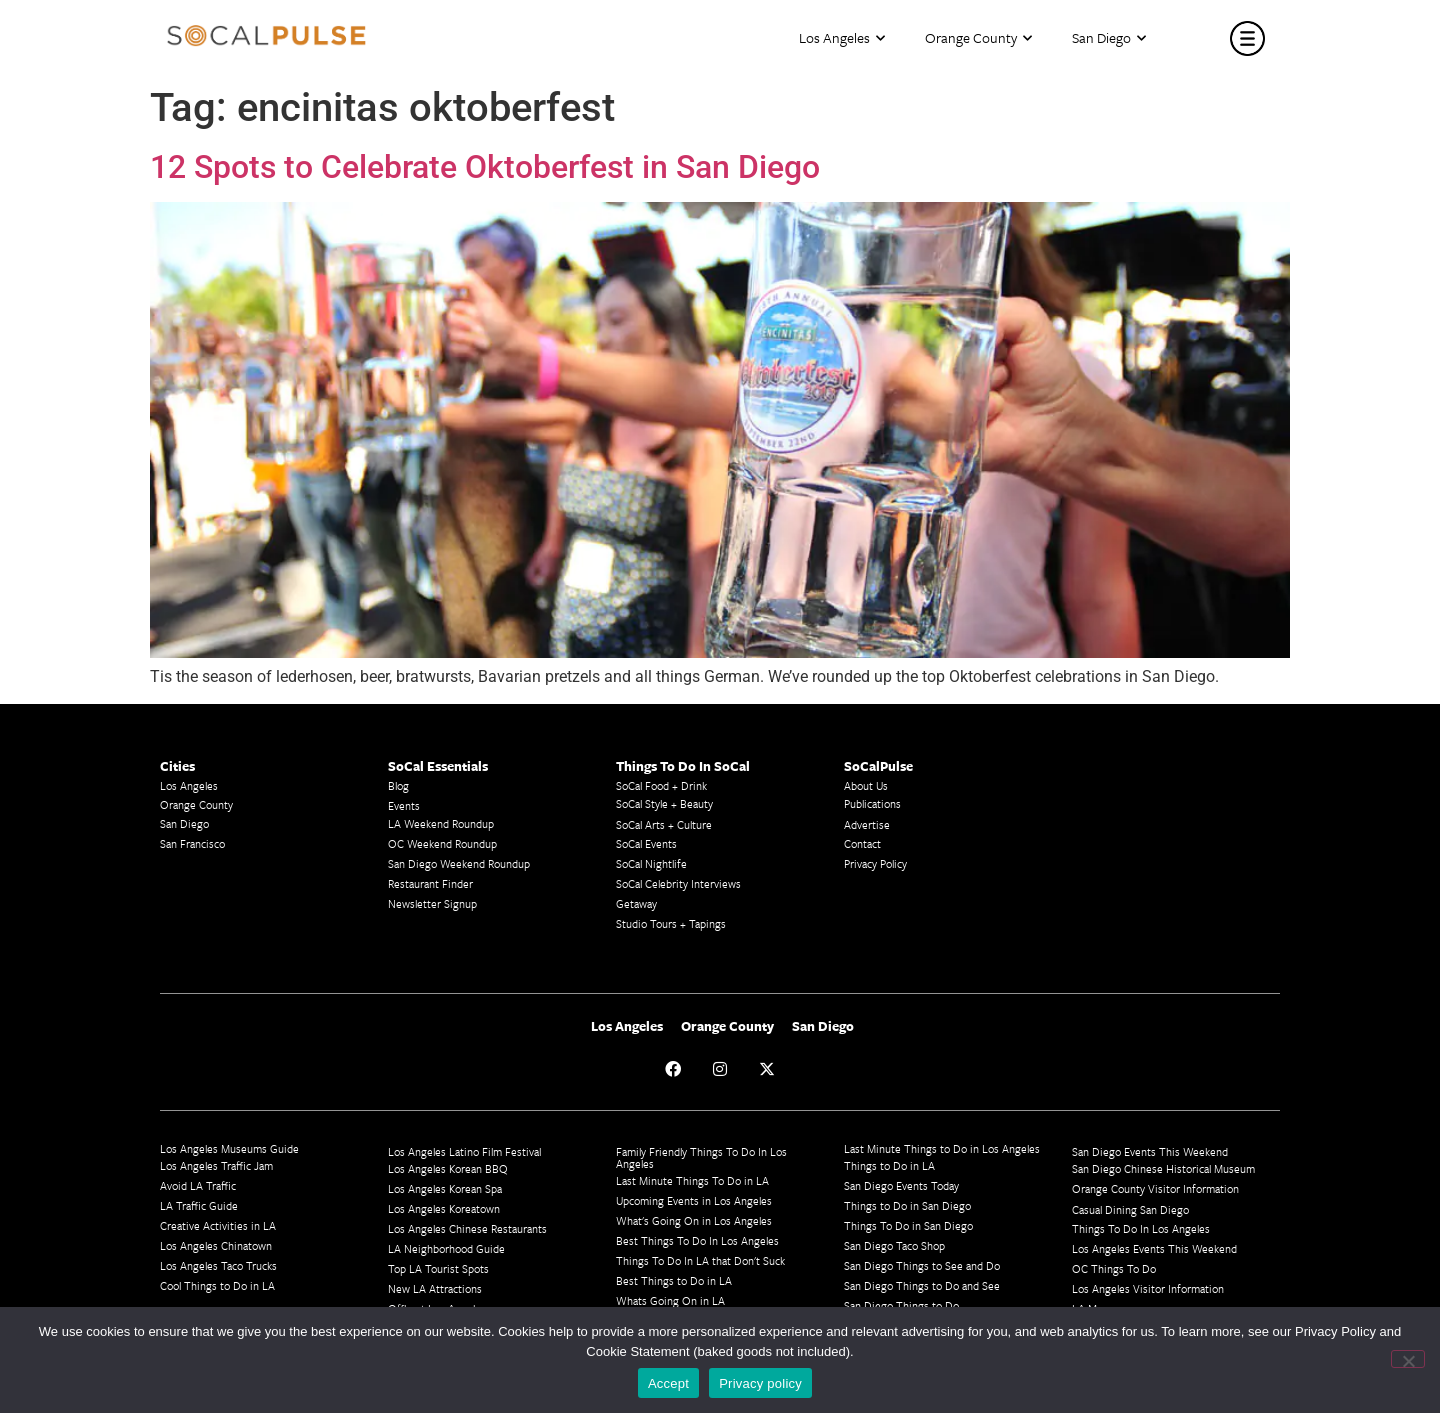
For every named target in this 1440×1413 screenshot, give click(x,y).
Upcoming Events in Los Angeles (694, 1200)
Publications (872, 803)
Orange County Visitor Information (1155, 1188)
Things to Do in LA (889, 1165)
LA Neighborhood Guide (446, 1248)
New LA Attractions (435, 1288)
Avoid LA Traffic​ (198, 1185)
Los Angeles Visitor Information (1148, 1288)
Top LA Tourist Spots (438, 1268)
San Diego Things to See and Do (922, 1265)
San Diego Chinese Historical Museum (1163, 1168)
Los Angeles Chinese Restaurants (467, 1228)
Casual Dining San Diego (1130, 1209)
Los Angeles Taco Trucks (218, 1265)
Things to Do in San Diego (907, 1205)
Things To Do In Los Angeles (1141, 1228)
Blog (398, 785)
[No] (1408, 1359)
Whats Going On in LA (670, 1300)
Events (404, 805)
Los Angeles (842, 38)
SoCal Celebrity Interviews (678, 883)
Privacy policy (760, 1383)
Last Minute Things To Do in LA (692, 1180)
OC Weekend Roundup (442, 843)
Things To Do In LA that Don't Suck (700, 1260)
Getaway (636, 903)
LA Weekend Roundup (441, 823)
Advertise (867, 824)
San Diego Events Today (901, 1185)
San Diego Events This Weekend (1150, 1151)
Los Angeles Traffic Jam (216, 1165)
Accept (668, 1383)
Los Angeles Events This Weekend (1154, 1248)
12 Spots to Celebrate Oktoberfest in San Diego (485, 167)
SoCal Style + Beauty (664, 803)
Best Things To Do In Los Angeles (697, 1240)
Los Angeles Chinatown (216, 1245)
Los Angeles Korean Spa (445, 1188)
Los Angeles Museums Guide (229, 1148)
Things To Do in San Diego (908, 1225)
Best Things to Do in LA (674, 1280)
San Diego (1109, 38)
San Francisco (192, 843)
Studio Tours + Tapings (671, 923)
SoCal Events (646, 843)
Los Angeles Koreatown (444, 1208)
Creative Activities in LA (218, 1225)
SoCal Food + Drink (661, 785)
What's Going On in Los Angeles (694, 1220)
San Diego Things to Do (901, 1305)
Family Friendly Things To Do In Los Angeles (701, 1157)
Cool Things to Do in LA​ (217, 1285)
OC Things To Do (1114, 1268)
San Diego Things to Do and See (922, 1285)
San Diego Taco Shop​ (894, 1245)
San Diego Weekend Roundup (459, 863)
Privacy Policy (875, 863)
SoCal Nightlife (651, 863)
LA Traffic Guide (199, 1205)
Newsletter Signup (432, 903)
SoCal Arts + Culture (664, 824)
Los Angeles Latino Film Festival (464, 1151)
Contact (862, 843)
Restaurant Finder (430, 883)
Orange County (978, 38)
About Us (866, 785)
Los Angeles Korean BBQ (448, 1168)
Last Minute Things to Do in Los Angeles (942, 1148)
